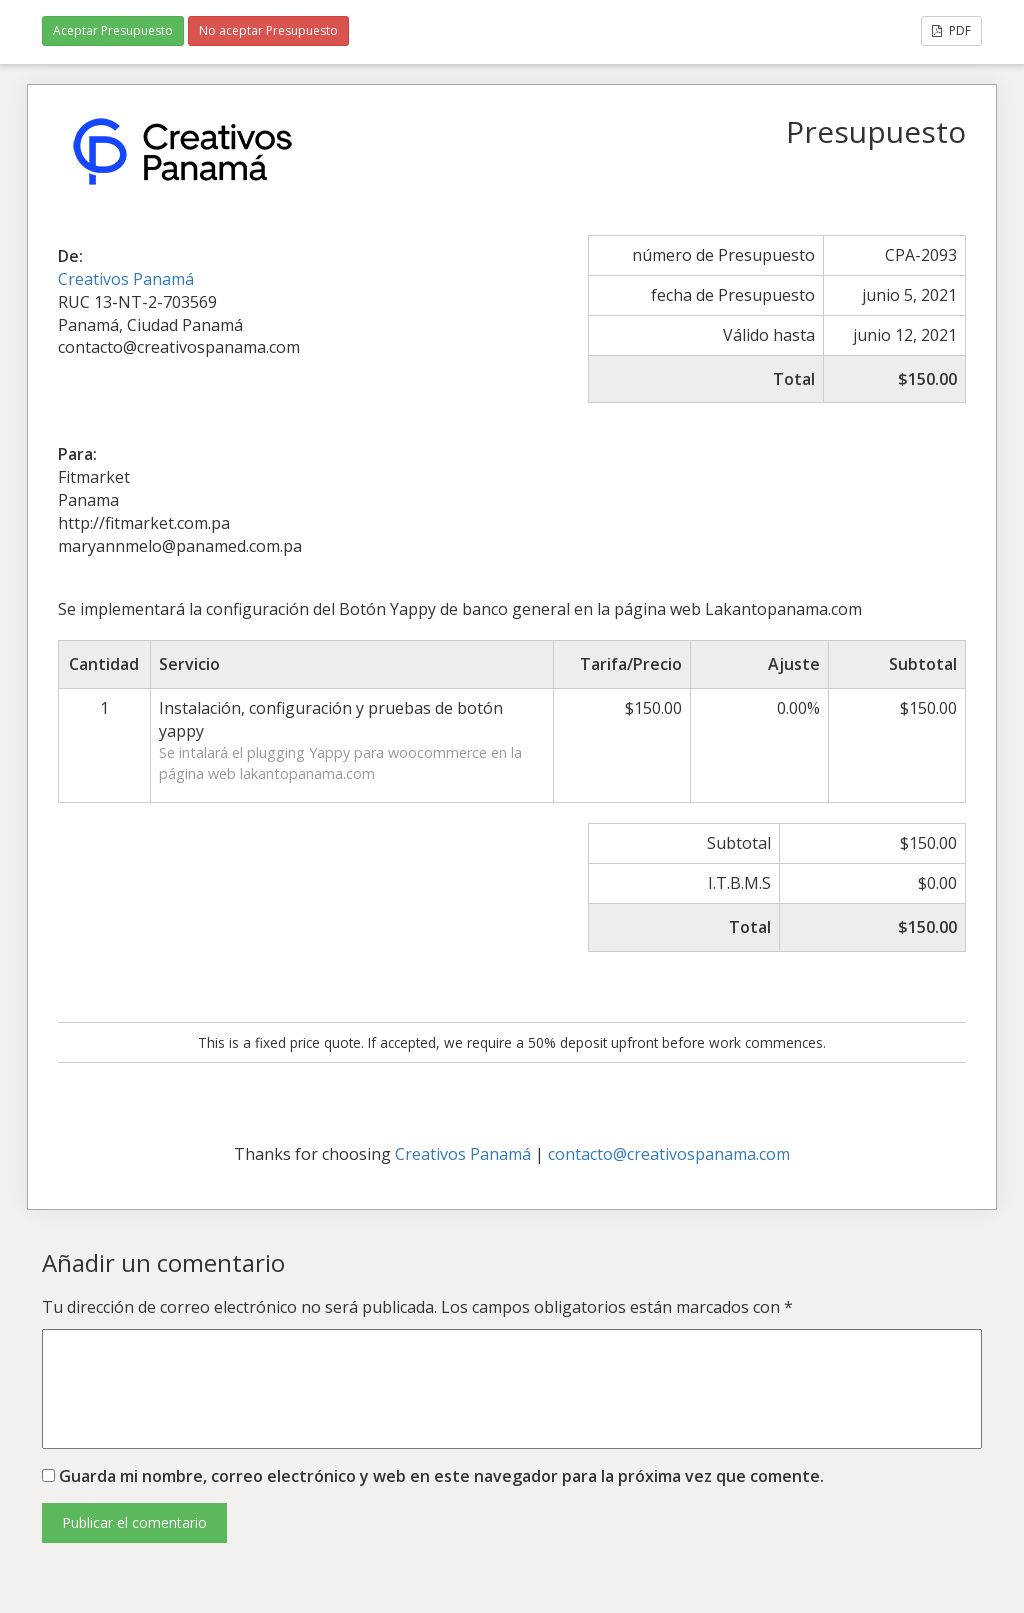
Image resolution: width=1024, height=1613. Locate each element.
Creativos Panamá (126, 279)
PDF (951, 30)
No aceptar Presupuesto (268, 30)
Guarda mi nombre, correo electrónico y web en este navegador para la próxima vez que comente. (441, 1476)
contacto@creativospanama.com (669, 1154)
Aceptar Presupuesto (113, 30)
